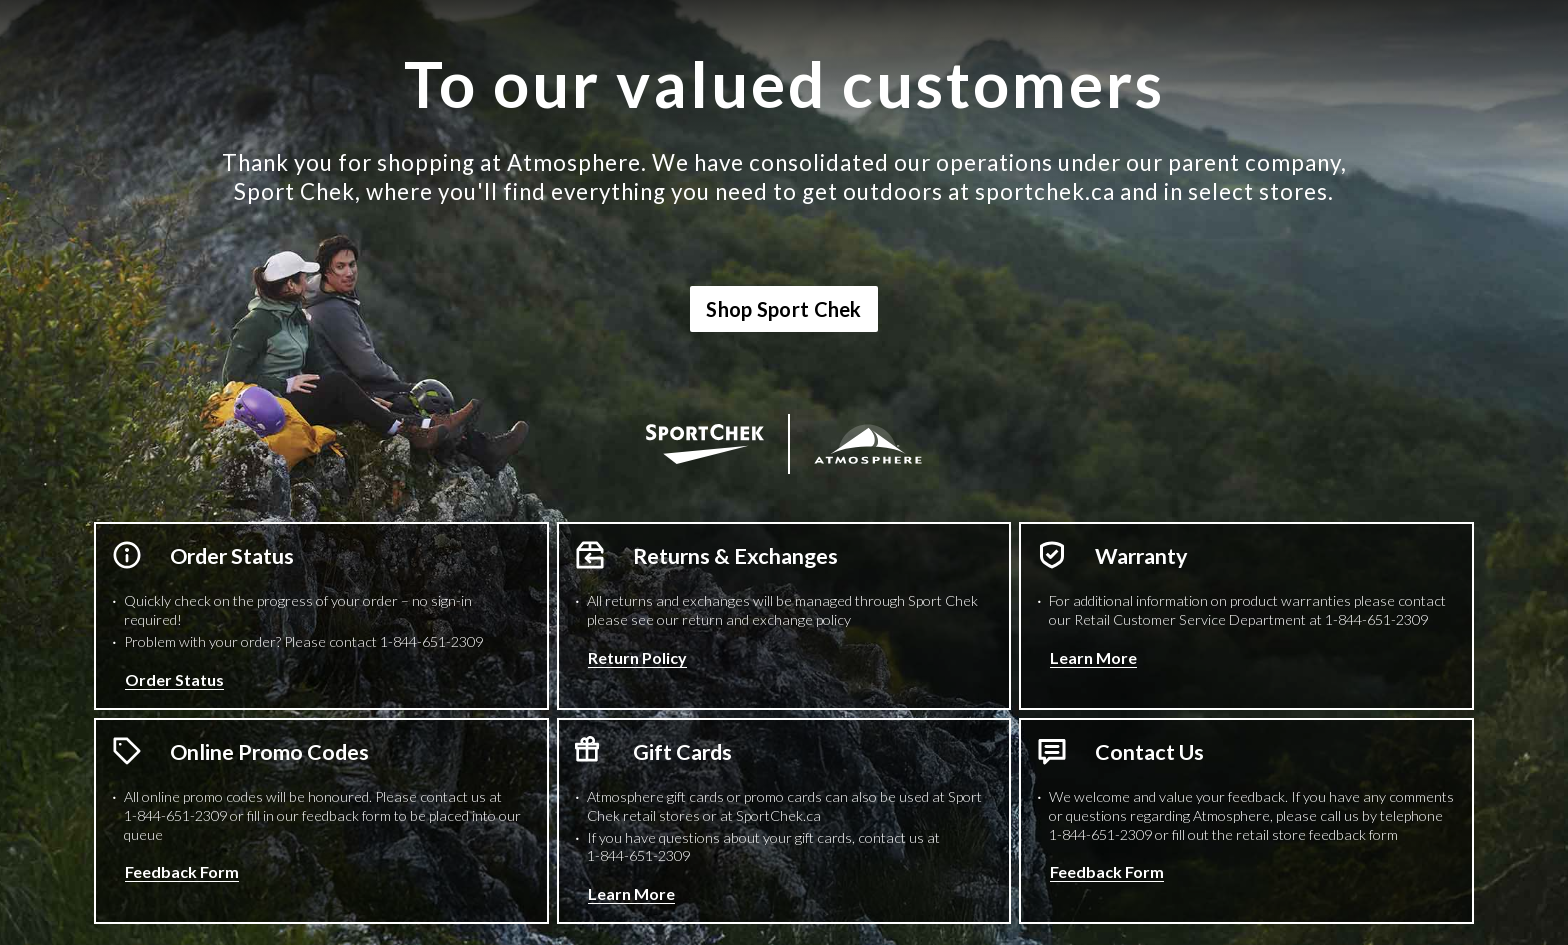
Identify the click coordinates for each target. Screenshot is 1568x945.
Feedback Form (182, 871)
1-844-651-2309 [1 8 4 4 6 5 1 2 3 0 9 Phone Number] (431, 641)
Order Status (174, 679)
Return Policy (637, 657)
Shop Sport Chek (784, 309)
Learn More (1093, 657)
